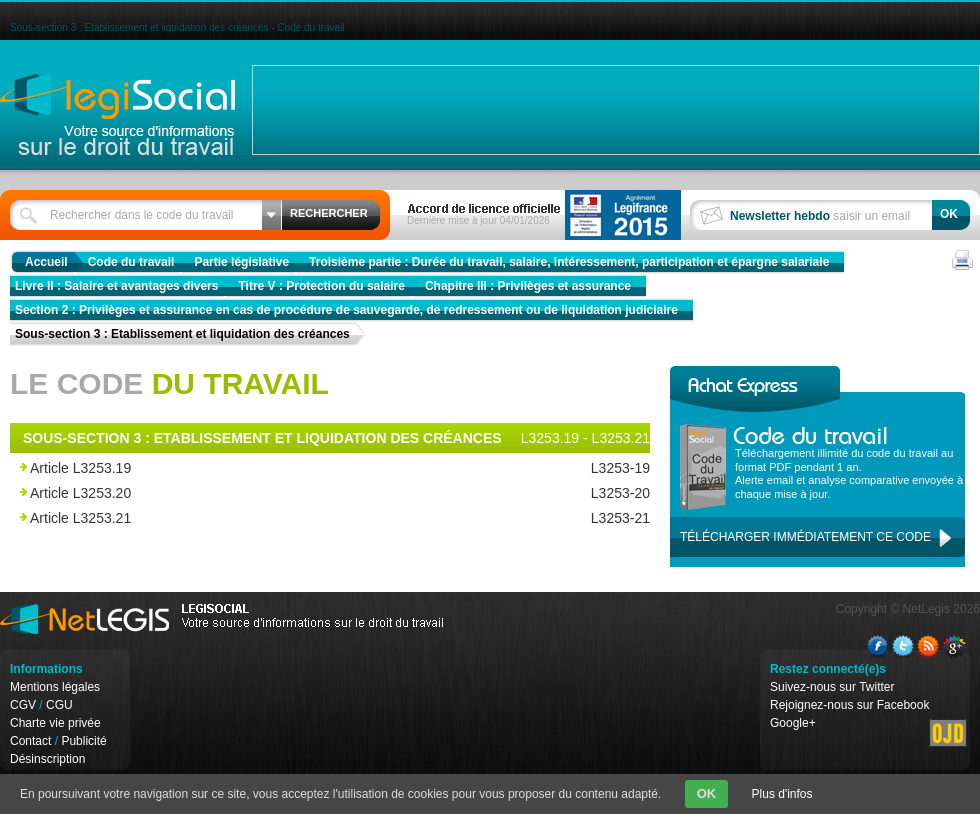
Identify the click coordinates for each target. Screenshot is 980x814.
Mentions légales (55, 687)
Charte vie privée (55, 723)
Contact (30, 741)
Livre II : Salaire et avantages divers (116, 286)
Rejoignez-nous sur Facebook (849, 705)
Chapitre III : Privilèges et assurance (528, 286)
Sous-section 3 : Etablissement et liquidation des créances (182, 334)
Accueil (46, 262)
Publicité (83, 741)
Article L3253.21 (282, 518)
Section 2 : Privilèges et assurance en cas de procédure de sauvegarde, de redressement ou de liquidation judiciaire (346, 310)
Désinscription (47, 759)
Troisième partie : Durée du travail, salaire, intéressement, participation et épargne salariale (569, 262)
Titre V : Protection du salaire (321, 286)
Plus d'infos (782, 794)
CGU (59, 705)
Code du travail (131, 262)
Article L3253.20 (282, 493)
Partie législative (241, 262)
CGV (23, 705)
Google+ (793, 723)
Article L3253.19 (282, 468)
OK (707, 793)
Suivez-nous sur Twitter (832, 687)
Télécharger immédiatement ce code (805, 537)
